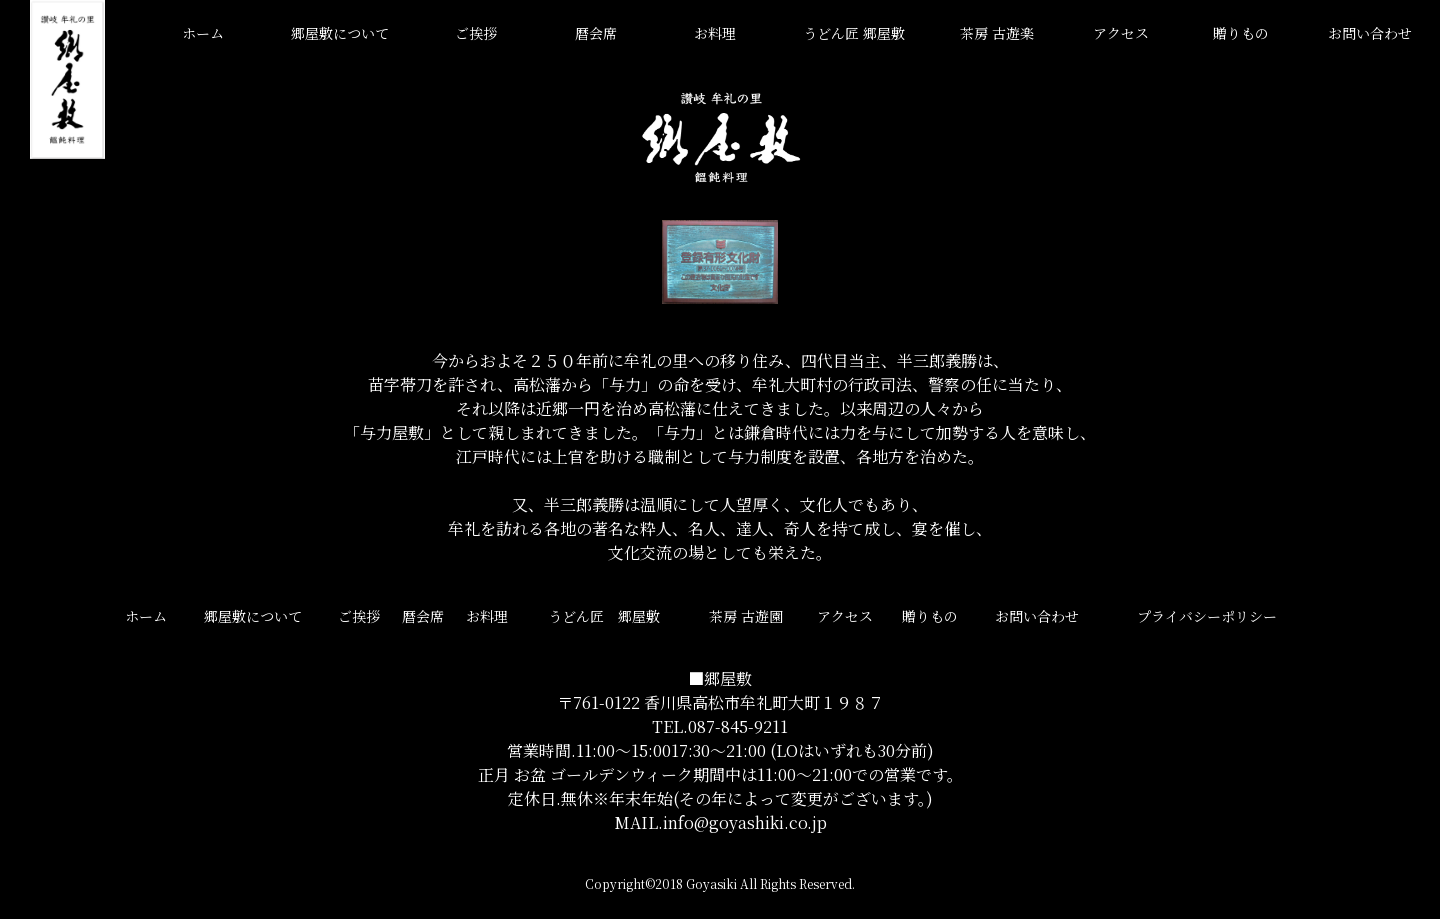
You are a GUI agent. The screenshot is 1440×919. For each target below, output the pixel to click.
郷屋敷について (340, 33)
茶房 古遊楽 (997, 33)
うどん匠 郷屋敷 (854, 33)
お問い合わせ (1370, 33)
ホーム (203, 33)
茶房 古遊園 (746, 616)
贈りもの (1241, 33)
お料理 (715, 33)
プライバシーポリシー (1207, 616)
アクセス (1121, 33)
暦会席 (596, 33)
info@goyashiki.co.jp (745, 822)
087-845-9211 (738, 726)
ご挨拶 (476, 33)
